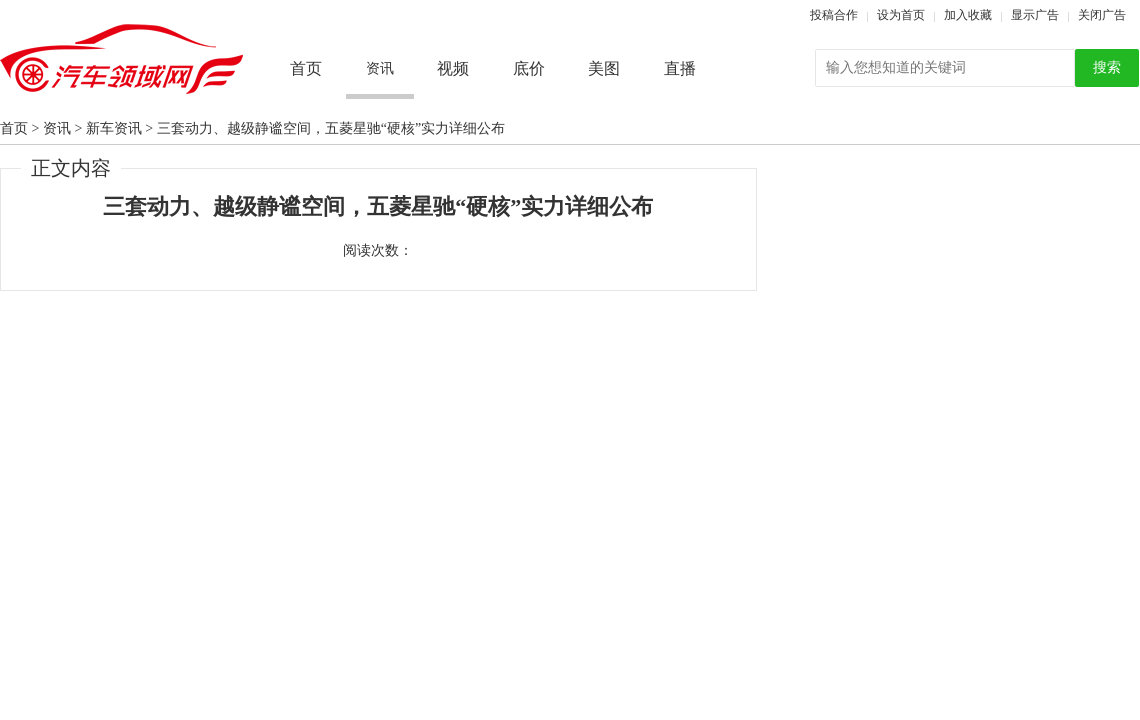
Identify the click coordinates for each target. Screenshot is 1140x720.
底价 (529, 68)
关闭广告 (1102, 15)
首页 (306, 68)
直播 (680, 68)
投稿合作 (834, 15)
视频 (453, 68)
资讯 (57, 128)
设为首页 (901, 15)
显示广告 (1035, 15)
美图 (604, 68)
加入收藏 (968, 15)
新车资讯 (114, 128)
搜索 (1107, 67)
